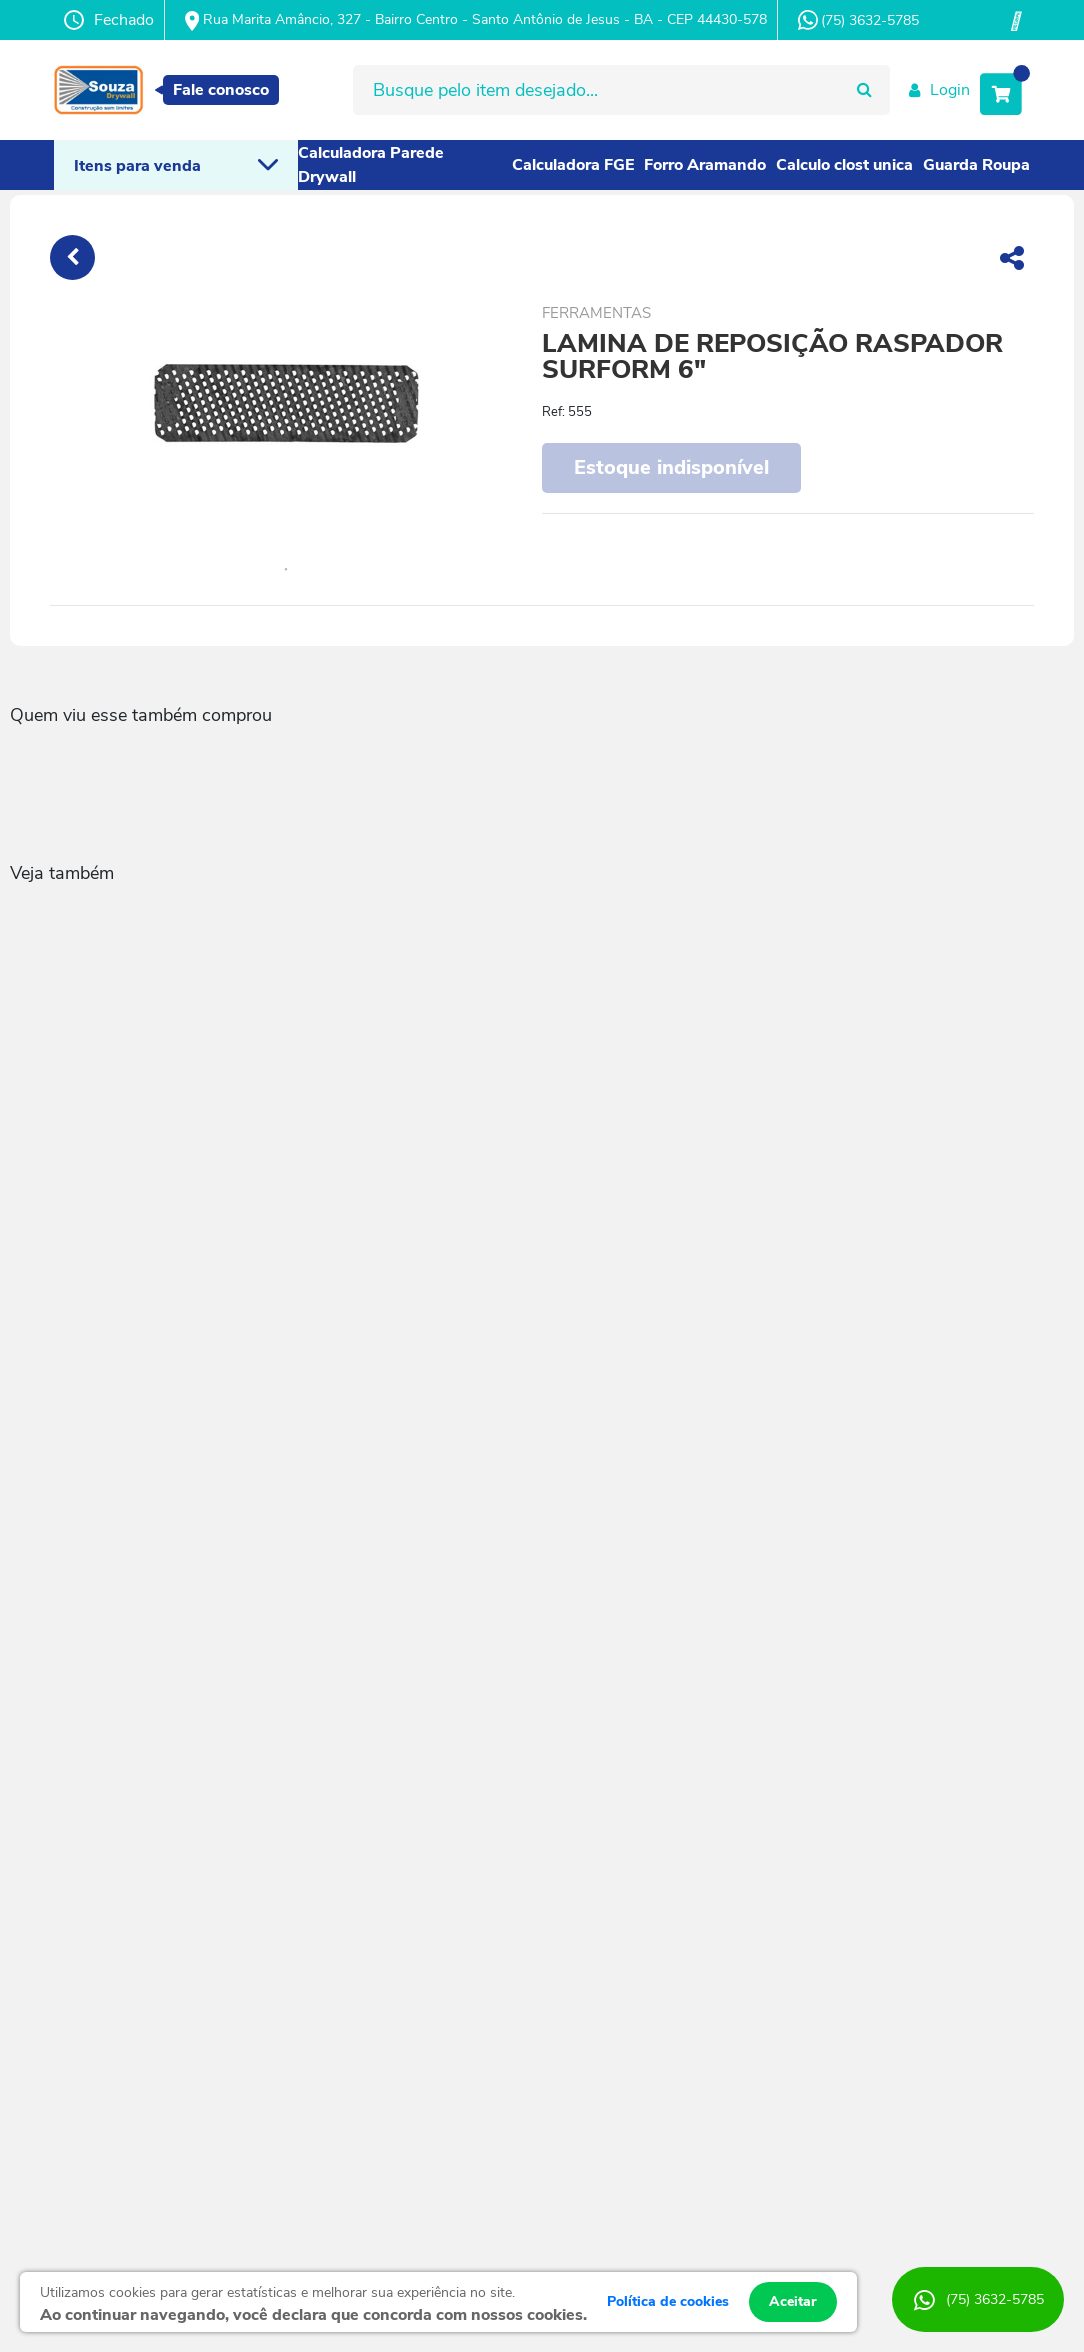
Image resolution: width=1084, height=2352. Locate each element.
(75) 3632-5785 (858, 20)
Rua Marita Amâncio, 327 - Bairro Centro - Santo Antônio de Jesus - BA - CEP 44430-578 (476, 20)
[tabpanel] (285, 405)
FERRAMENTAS (596, 313)
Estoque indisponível (671, 467)
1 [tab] (286, 570)
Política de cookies (668, 2301)
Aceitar (793, 2301)
